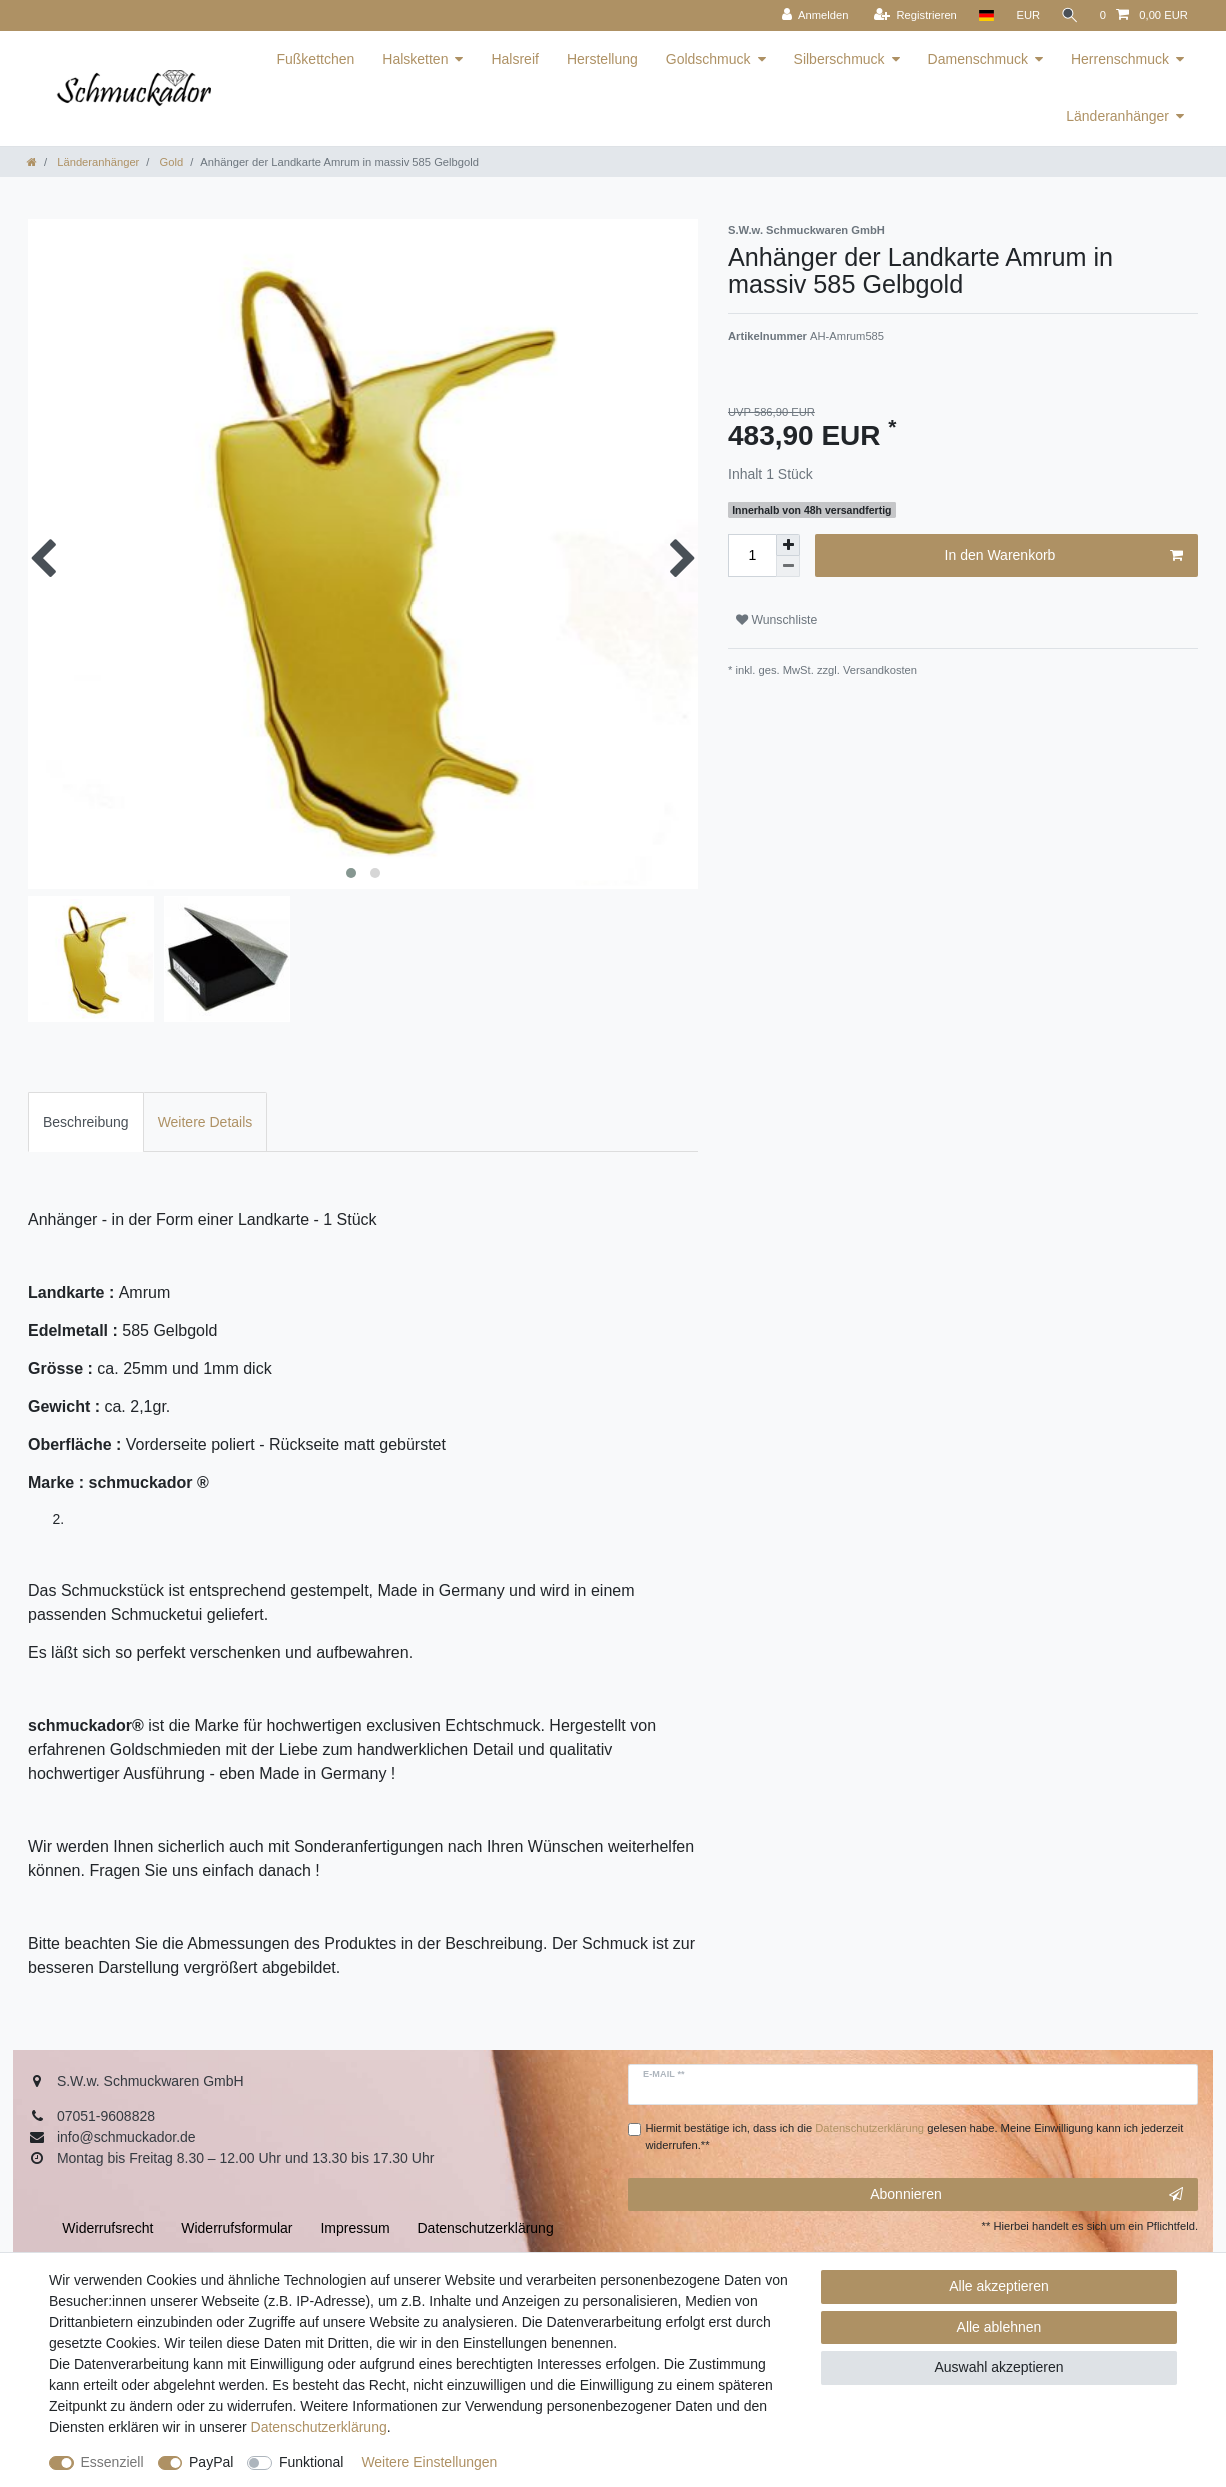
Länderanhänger (1117, 116)
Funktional (311, 2462)
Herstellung (602, 59)
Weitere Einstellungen (429, 2462)
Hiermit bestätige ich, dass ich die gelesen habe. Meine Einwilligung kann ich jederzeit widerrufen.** (915, 2136)
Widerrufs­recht (107, 2228)
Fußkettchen (315, 59)
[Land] (983, 15)
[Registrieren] (912, 15)
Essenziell (112, 2462)
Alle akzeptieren (999, 2286)
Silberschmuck (839, 59)
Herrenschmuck (1120, 59)
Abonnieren (1026, 2195)
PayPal (211, 2462)
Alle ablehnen (999, 2327)
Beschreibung (86, 1122)
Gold (169, 162)
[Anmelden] (812, 15)
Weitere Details (205, 1122)
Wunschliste (776, 620)
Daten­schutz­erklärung (319, 2427)
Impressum (354, 2228)
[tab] (86, 1121)
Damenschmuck (978, 59)
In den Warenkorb (1064, 556)
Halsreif (514, 59)
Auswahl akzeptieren (998, 2367)
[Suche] (1069, 15)
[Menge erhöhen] (788, 545)
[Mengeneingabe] (752, 555)
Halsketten (415, 59)
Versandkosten (878, 670)
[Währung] (1026, 15)
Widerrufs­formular (236, 2228)
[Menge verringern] (788, 566)
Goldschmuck (708, 59)
